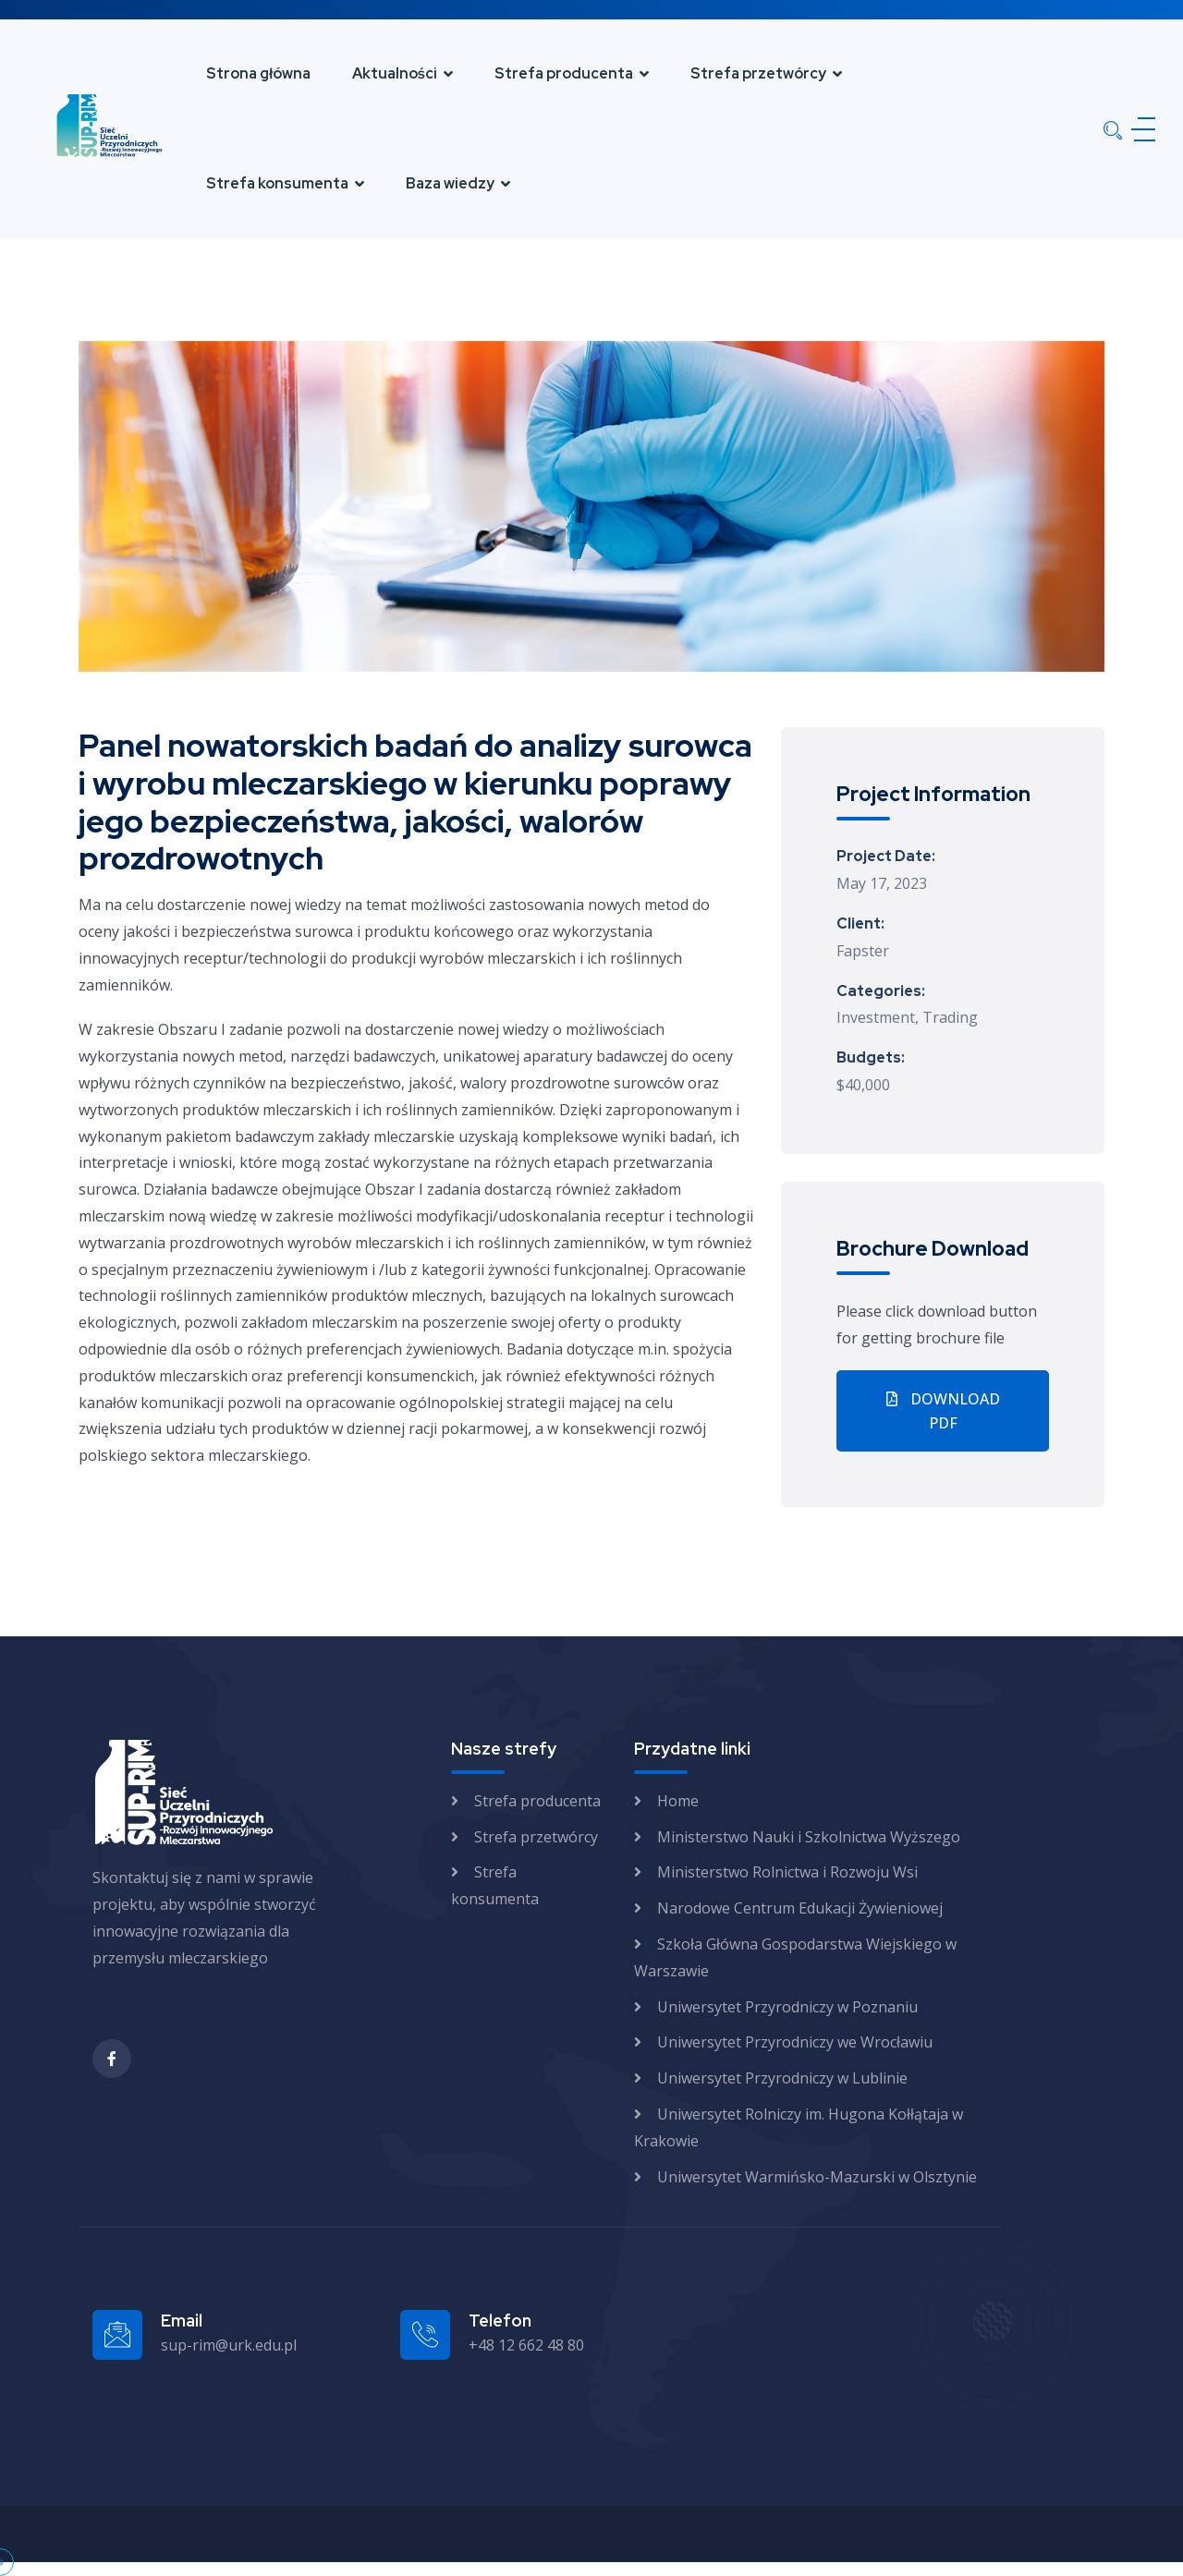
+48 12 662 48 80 (526, 2345)
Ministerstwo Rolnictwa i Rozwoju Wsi (787, 1872)
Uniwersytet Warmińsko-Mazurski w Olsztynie (817, 2177)
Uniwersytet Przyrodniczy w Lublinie (782, 2078)
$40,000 (863, 1085)
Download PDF (943, 1411)
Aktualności (394, 73)
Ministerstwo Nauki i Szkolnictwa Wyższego (808, 1837)
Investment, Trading (907, 1017)
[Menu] (1139, 129)
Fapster (862, 951)
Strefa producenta (563, 73)
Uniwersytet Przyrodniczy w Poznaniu (787, 2007)
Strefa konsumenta (277, 183)
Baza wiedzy (450, 183)
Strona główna (258, 73)
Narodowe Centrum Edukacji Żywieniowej (800, 1908)
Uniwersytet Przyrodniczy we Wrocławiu (795, 2042)
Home (678, 1801)
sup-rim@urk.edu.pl (229, 2345)
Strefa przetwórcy (758, 73)
